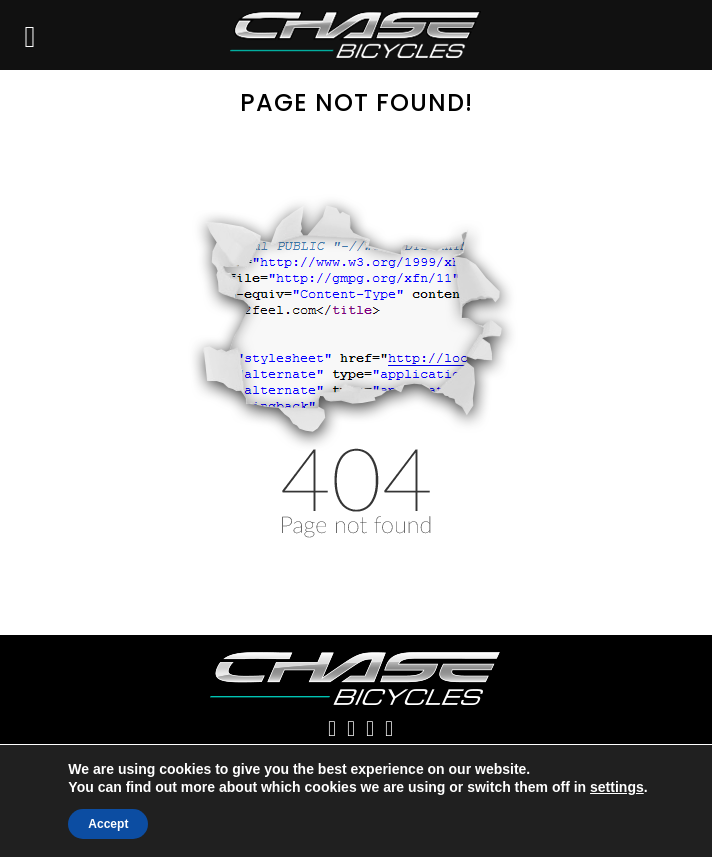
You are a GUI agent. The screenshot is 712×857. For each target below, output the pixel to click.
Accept (108, 824)
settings (617, 787)
